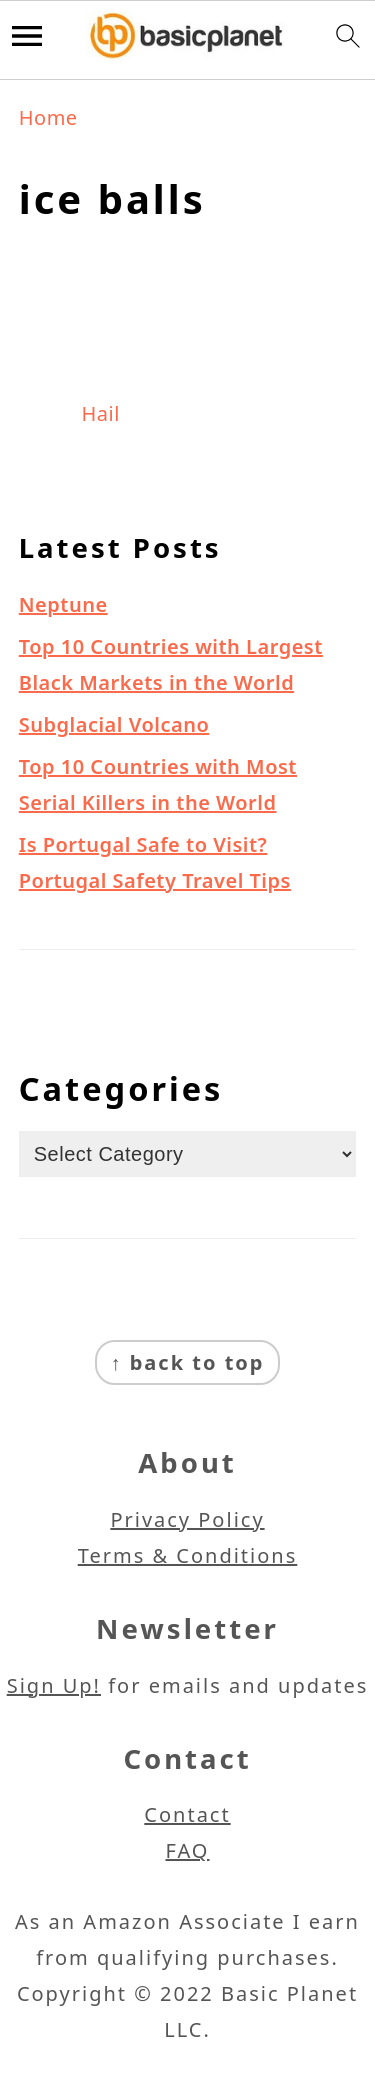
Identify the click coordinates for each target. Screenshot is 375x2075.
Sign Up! (54, 1685)
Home (48, 117)
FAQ (188, 1850)
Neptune (63, 604)
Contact (187, 1814)
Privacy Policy (187, 1519)
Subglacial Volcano (114, 724)
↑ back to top (188, 1362)
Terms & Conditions (188, 1555)
